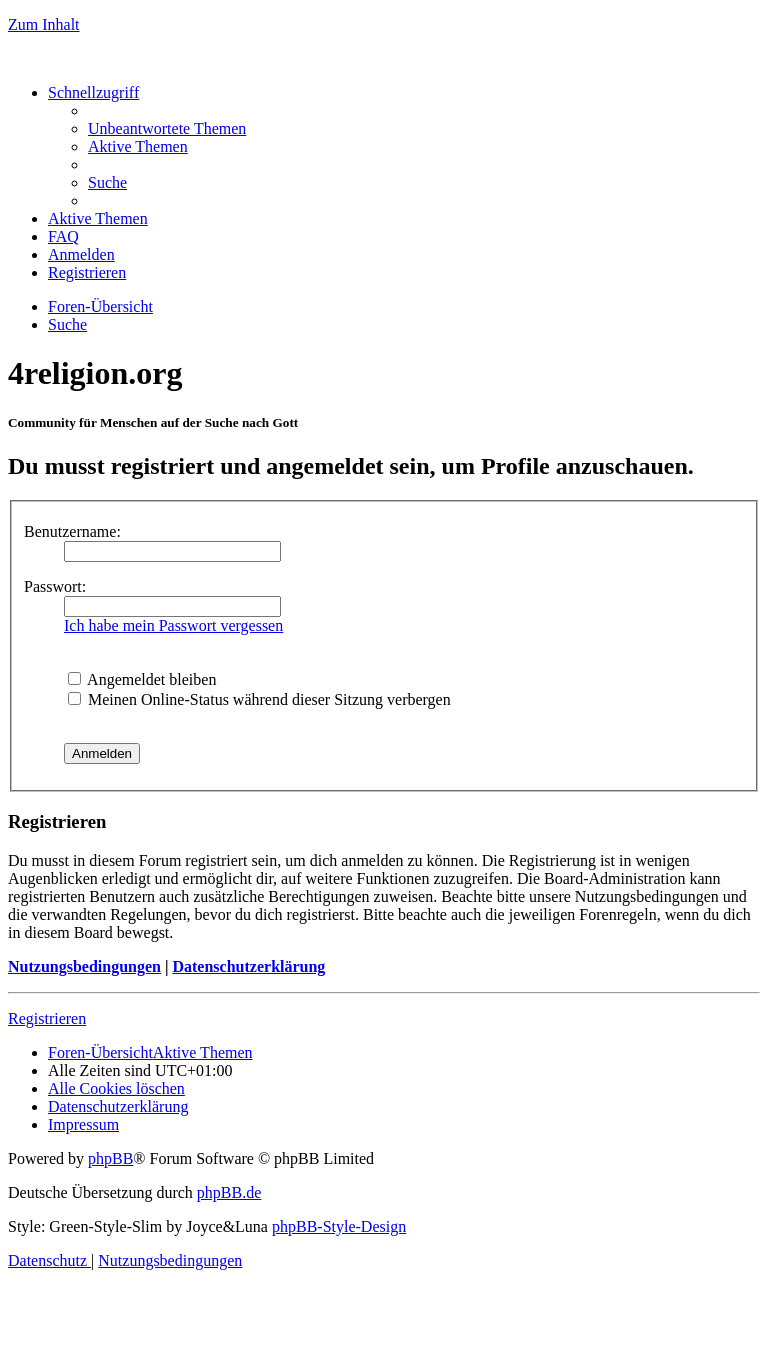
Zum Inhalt (44, 24)
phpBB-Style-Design (339, 1226)
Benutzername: (72, 531)
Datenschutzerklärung (248, 966)
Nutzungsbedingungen (84, 966)
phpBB (110, 1158)
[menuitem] (167, 128)
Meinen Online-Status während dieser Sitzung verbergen (259, 699)
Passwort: (55, 586)
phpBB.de (229, 1192)
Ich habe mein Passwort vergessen (173, 625)
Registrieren (47, 1018)
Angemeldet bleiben (142, 679)
